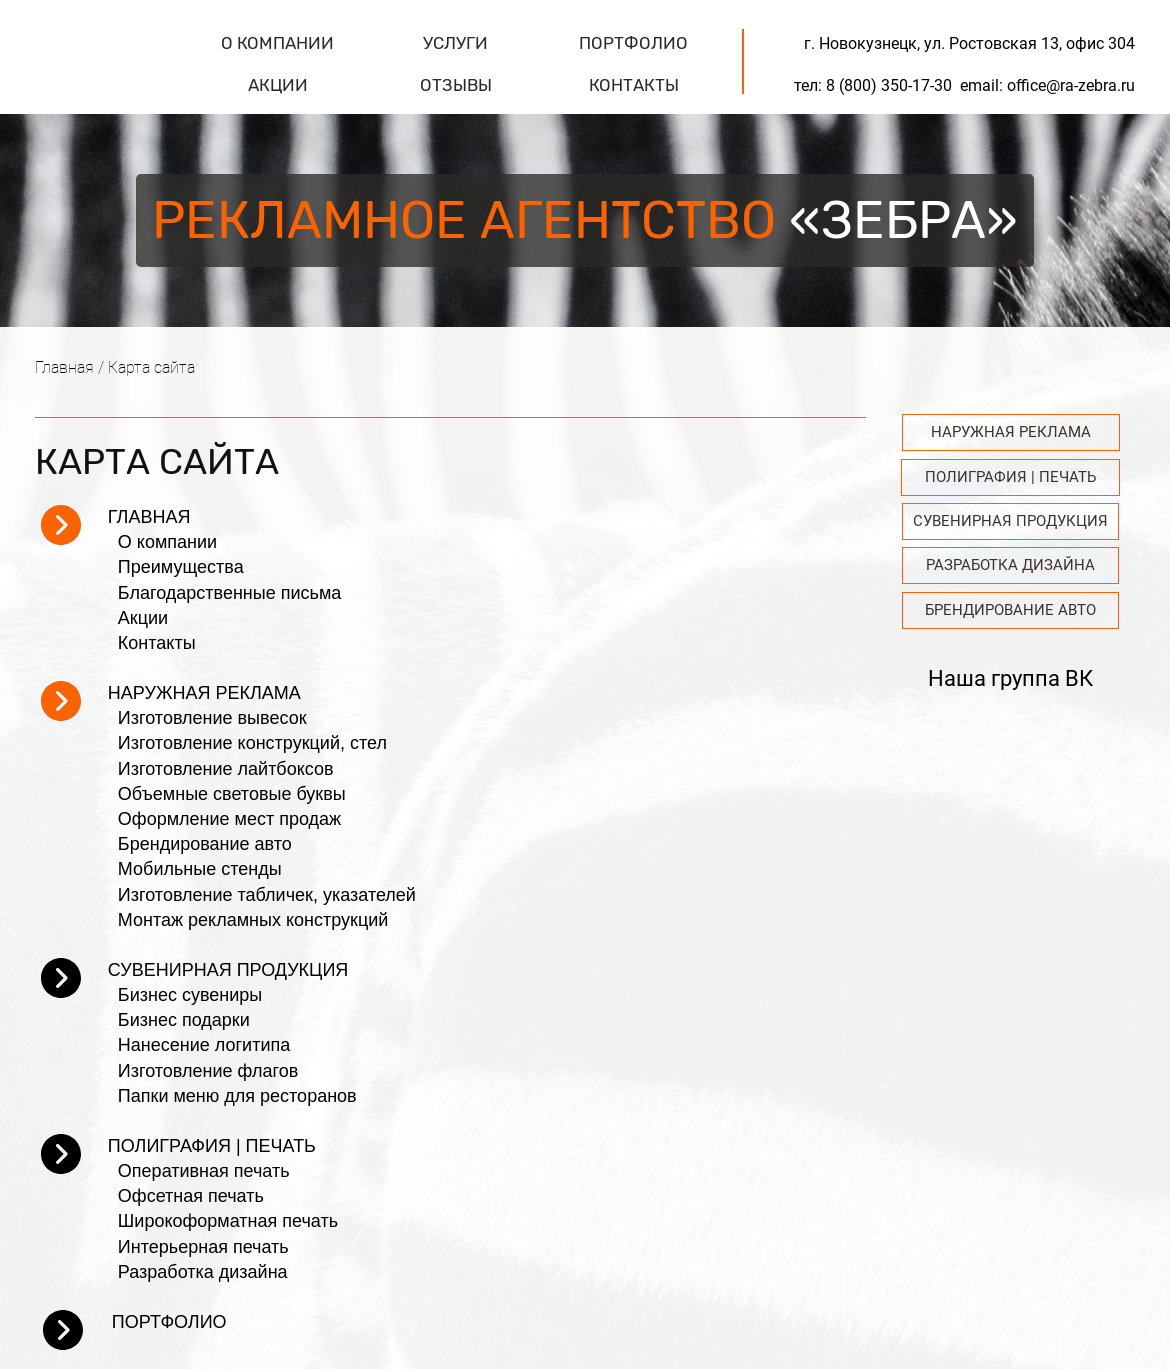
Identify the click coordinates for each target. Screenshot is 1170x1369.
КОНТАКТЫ (634, 85)
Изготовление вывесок (212, 718)
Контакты (157, 643)
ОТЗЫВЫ (456, 85)
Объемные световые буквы (232, 794)
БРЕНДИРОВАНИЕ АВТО (1010, 610)
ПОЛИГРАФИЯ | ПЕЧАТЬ (212, 1146)
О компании (167, 542)
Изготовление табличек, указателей (267, 895)
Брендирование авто (205, 844)
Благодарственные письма (229, 593)
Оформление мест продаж (229, 819)
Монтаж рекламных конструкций (253, 920)
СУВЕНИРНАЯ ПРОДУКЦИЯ (228, 970)
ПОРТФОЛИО (633, 43)
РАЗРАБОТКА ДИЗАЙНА (1010, 565)
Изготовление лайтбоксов (226, 769)
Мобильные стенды (200, 869)
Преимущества (181, 567)
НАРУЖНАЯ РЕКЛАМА (204, 693)
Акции (143, 618)
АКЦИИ (278, 85)
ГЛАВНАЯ (149, 517)
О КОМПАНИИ (277, 43)
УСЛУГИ (455, 43)
